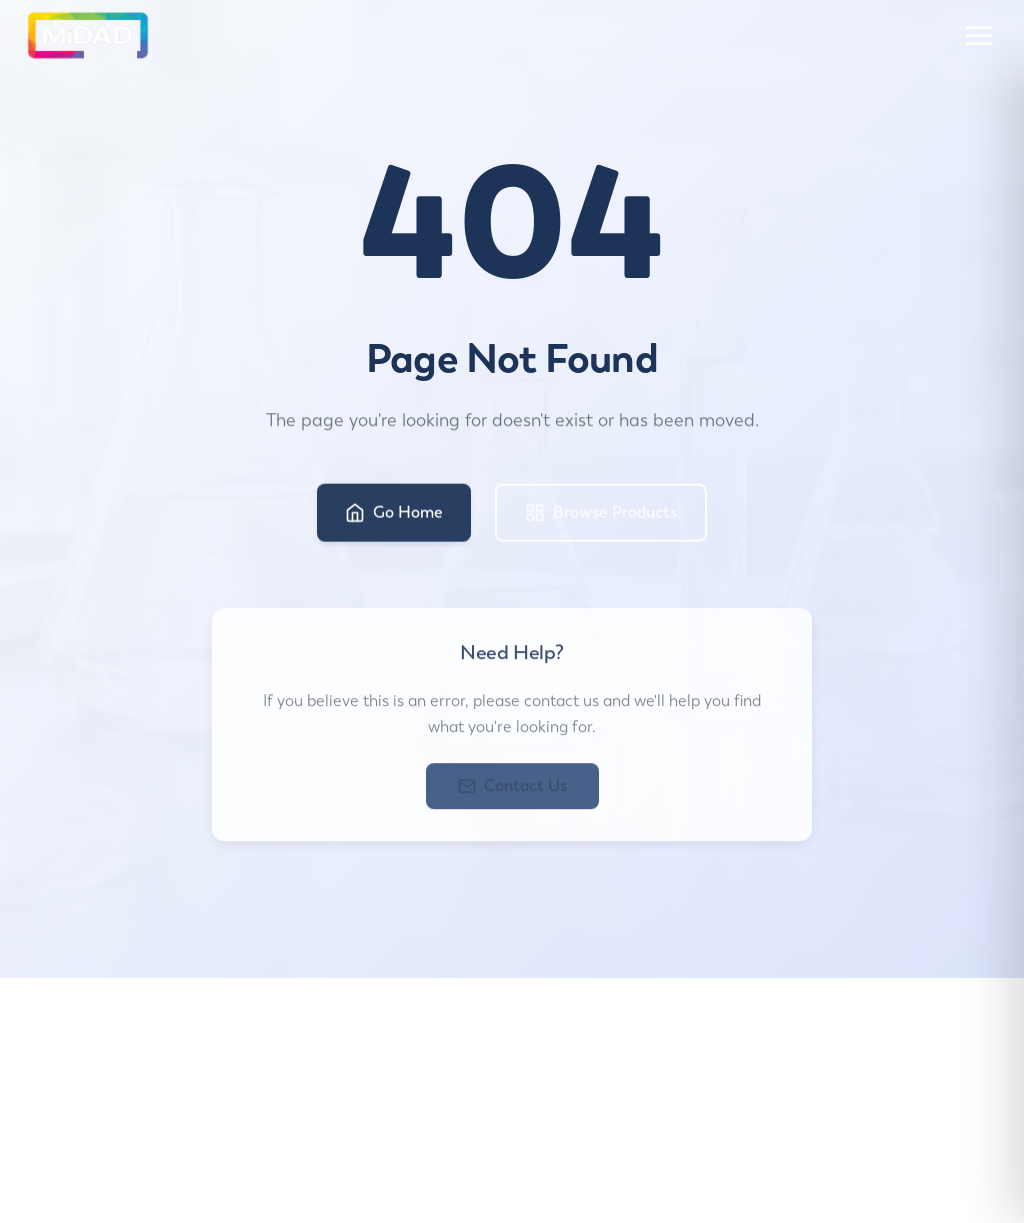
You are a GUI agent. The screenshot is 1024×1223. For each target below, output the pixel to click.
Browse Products (601, 516)
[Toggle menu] (979, 35)
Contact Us (512, 791)
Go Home (394, 516)
